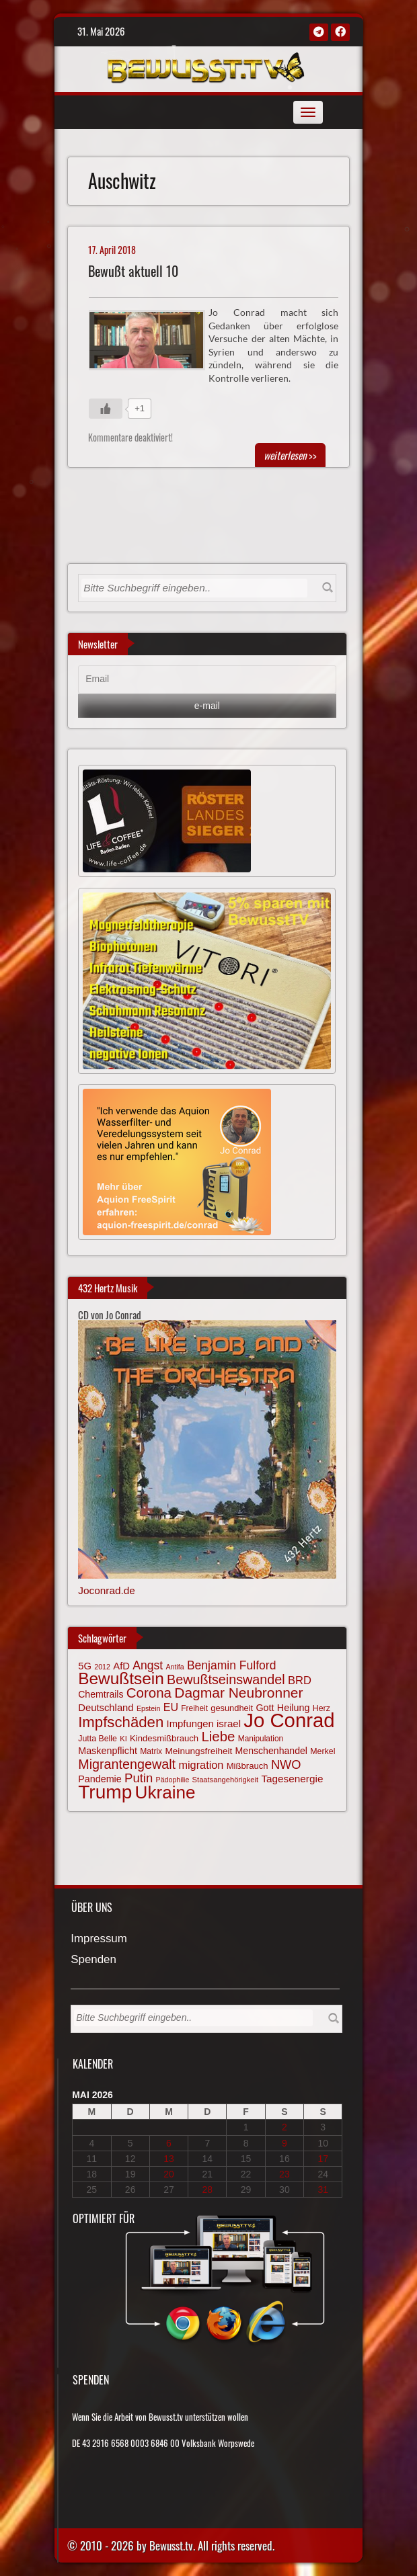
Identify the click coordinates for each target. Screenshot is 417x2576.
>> (290, 455)
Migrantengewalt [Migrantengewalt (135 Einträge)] (127, 1764)
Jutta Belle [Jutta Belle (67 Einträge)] (97, 1738)
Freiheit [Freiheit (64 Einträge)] (194, 1708)
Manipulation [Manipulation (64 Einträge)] (260, 1738)
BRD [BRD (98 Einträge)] (299, 1680)
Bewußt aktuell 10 (133, 271)
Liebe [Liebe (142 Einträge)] (218, 1736)
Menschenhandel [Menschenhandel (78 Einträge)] (271, 1750)
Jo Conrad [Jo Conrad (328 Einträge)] (288, 1720)
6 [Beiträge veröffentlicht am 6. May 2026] (169, 2143)
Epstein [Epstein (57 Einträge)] (149, 1708)
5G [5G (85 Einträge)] (84, 1666)
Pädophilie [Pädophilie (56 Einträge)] (173, 1780)
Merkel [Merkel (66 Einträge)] (322, 1751)
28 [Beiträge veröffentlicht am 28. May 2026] (207, 2189)
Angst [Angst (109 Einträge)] (147, 1665)
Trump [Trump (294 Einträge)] (105, 1792)
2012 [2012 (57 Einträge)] (102, 1667)
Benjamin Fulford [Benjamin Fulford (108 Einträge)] (231, 1665)
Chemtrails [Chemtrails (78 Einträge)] (100, 1694)
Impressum (99, 1939)
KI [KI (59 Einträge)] (123, 1739)
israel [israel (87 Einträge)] (229, 1723)
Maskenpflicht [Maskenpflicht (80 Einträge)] (107, 1750)
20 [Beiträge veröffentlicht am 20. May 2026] (168, 2174)
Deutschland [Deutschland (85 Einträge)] (105, 1707)
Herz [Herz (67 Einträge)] (321, 1708)
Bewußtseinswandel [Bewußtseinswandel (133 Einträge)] (226, 1679)
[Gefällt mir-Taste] (105, 409)
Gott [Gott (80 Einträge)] (265, 1707)
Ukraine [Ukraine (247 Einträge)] (165, 1792)
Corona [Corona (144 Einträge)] (149, 1692)
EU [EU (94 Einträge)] (170, 1707)
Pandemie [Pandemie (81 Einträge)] (100, 1779)
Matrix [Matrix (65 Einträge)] (151, 1751)
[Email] (207, 679)
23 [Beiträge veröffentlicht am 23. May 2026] (284, 2174)
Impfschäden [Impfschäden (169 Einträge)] (120, 1722)
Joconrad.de (106, 1590)
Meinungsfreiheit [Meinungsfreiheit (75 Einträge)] (198, 1751)
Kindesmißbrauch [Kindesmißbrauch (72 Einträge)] (164, 1738)
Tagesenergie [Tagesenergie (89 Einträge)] (292, 1778)
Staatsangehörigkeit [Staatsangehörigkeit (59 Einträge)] (225, 1780)
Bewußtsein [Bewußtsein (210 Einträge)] (121, 1678)
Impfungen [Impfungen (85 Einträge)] (190, 1723)
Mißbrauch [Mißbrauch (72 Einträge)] (247, 1766)
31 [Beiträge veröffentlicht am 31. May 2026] (322, 2189)
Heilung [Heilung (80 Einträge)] (293, 1707)
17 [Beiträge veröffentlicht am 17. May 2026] (322, 2158)
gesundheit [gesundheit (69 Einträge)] (232, 1708)
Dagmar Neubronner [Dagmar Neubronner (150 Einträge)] (238, 1692)
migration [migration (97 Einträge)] (200, 1765)
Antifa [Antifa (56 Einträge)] (174, 1667)
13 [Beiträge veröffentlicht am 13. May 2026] (168, 2158)
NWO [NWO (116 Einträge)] (286, 1764)
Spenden (93, 1960)
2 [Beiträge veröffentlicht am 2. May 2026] (284, 2127)
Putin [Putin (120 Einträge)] (138, 1778)
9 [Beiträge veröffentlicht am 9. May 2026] (284, 2143)
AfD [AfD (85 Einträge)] (121, 1666)
